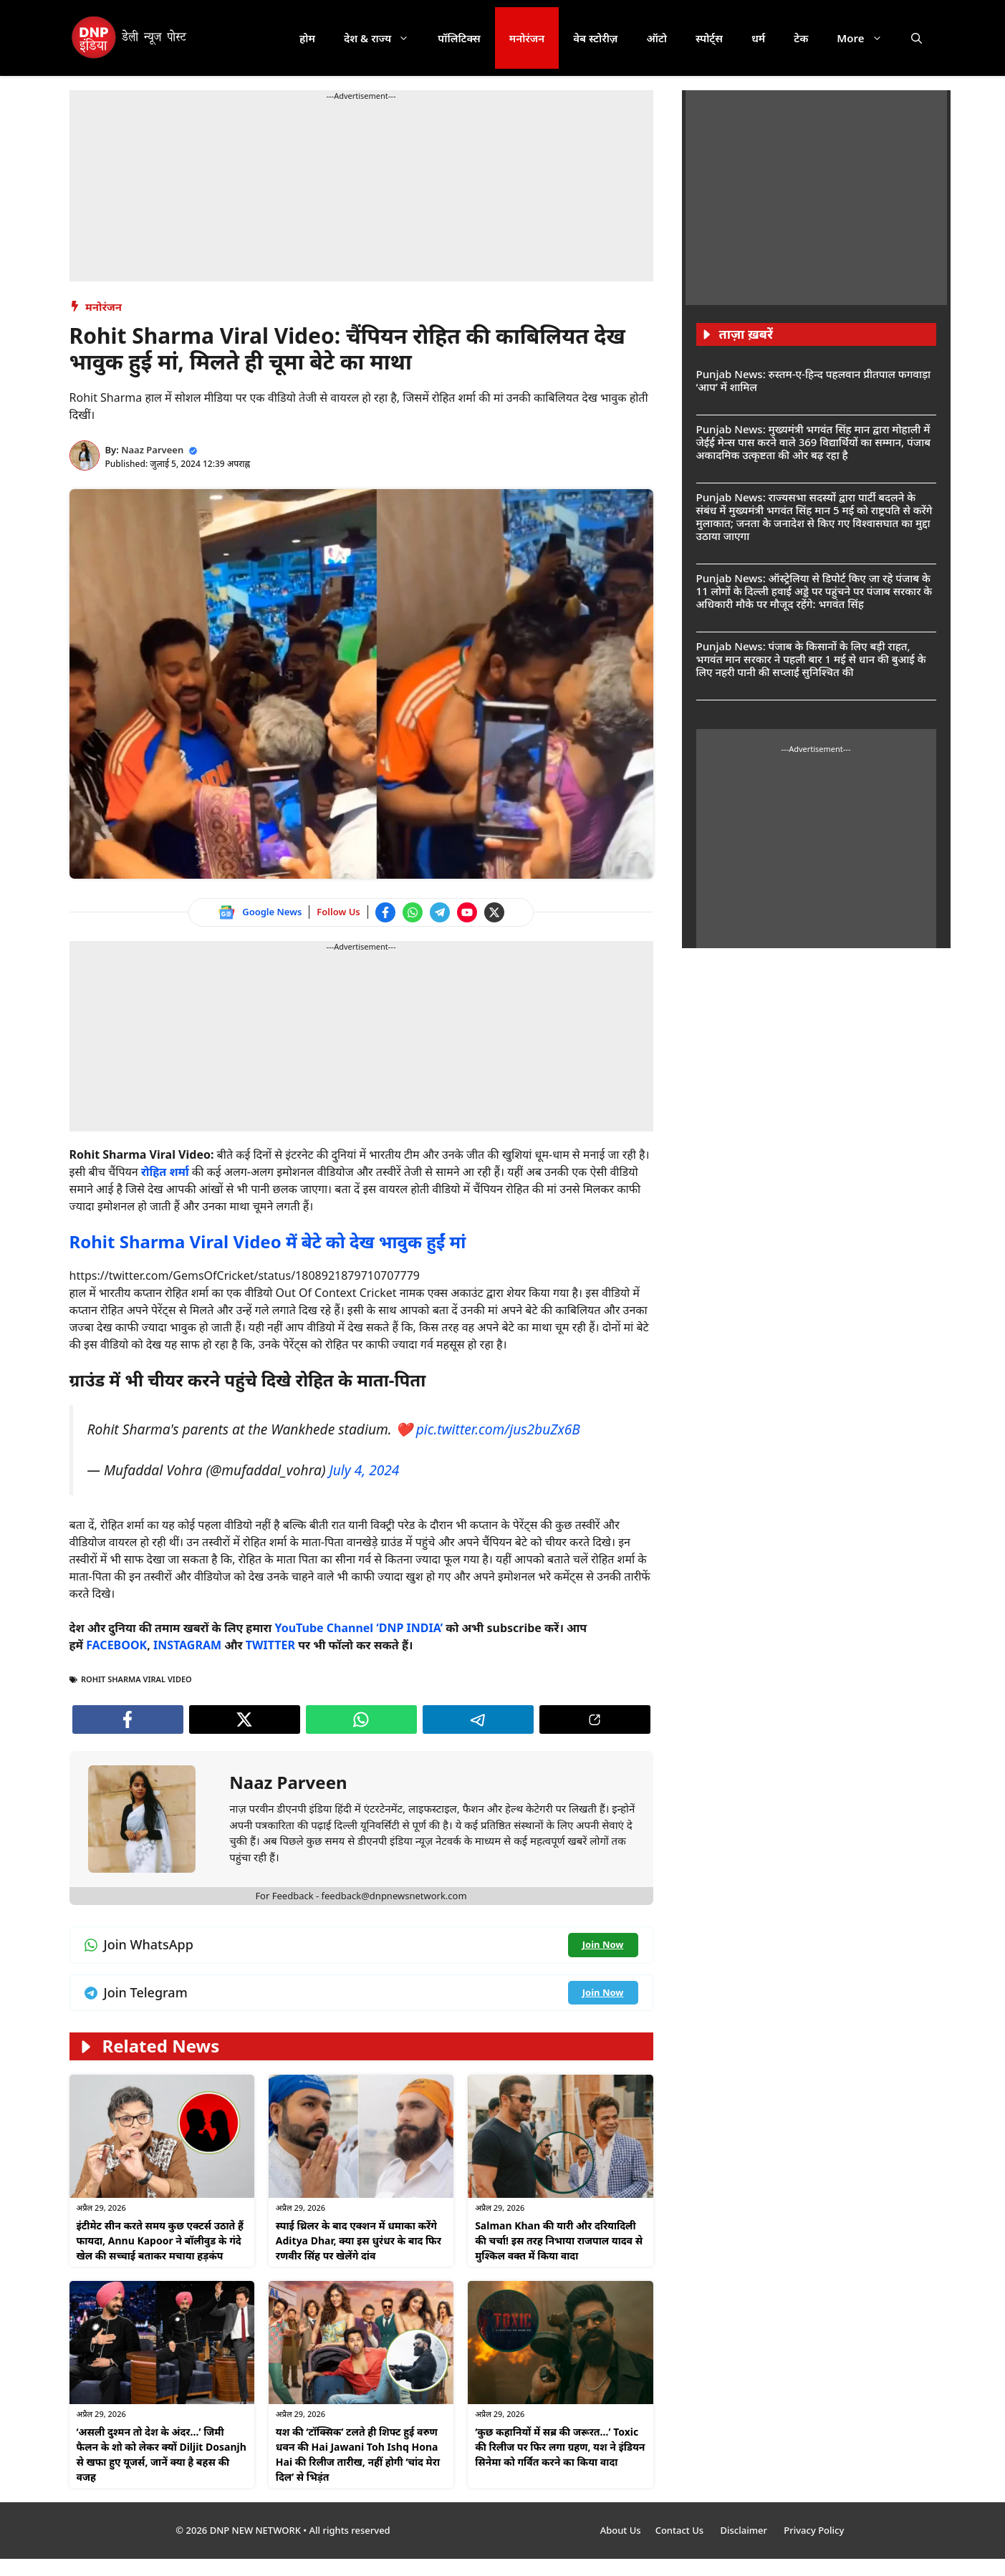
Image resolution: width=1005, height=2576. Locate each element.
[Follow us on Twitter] (494, 912)
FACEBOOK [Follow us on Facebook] (116, 1645)
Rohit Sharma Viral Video (136, 1679)
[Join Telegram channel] (440, 912)
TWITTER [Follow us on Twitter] (270, 1645)
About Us (620, 2530)
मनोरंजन (526, 38)
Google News (272, 911)
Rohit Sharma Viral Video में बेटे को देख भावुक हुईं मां (267, 1241)
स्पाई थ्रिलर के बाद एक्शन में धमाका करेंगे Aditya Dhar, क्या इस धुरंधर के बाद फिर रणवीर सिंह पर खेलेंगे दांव (358, 2240)
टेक (801, 38)
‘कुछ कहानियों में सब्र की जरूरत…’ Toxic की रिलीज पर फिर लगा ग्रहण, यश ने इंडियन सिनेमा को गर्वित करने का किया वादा (560, 2447)
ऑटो (656, 38)
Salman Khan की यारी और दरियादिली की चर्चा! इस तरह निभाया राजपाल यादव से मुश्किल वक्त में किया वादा (559, 2240)
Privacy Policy (814, 2530)
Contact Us (680, 2530)
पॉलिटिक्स (459, 38)
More (866, 38)
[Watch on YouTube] (467, 912)
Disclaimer (744, 2530)
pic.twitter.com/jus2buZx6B (498, 1429)
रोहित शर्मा (165, 1172)
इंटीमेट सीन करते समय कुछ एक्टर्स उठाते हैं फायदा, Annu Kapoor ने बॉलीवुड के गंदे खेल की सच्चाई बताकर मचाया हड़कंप (160, 2240)
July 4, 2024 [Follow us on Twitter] (364, 1470)
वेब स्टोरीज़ (595, 38)
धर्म (758, 38)
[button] (916, 38)
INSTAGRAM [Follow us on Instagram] (187, 1645)
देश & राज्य (383, 38)
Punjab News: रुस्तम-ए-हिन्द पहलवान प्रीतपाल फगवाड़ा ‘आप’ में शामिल (813, 380)
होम (307, 38)
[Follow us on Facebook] (385, 912)
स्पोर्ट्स (709, 38)
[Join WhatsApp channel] (413, 912)
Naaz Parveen (152, 449)
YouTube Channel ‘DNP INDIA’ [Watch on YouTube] (358, 1628)
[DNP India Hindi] (130, 38)
